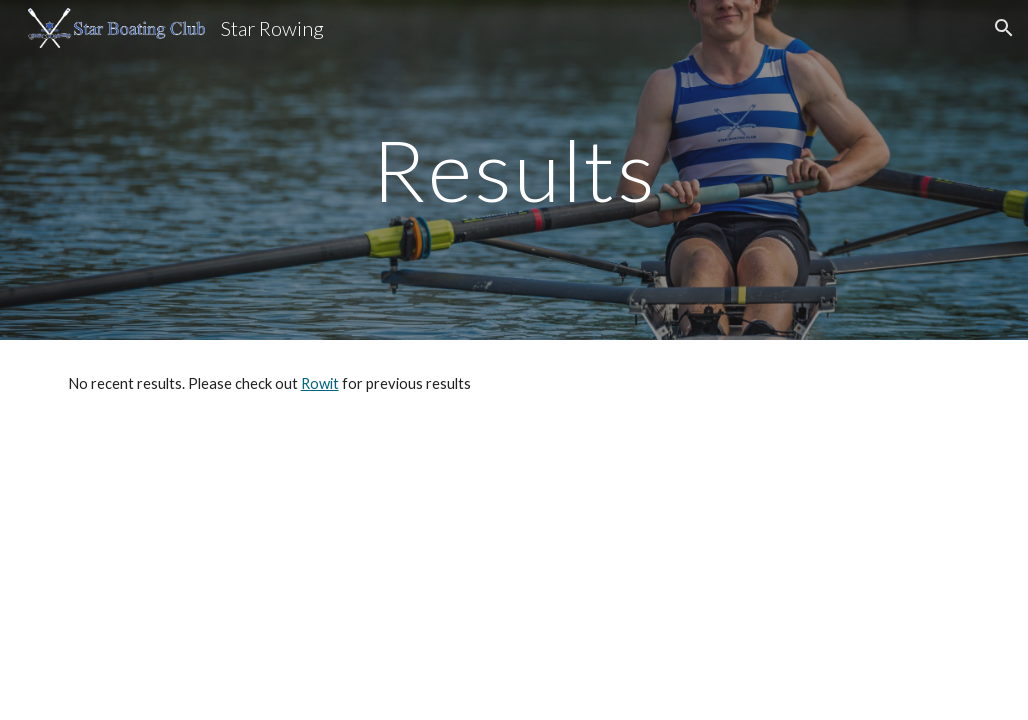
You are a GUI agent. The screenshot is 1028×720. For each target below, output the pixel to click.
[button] (1004, 28)
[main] (514, 169)
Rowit (320, 383)
